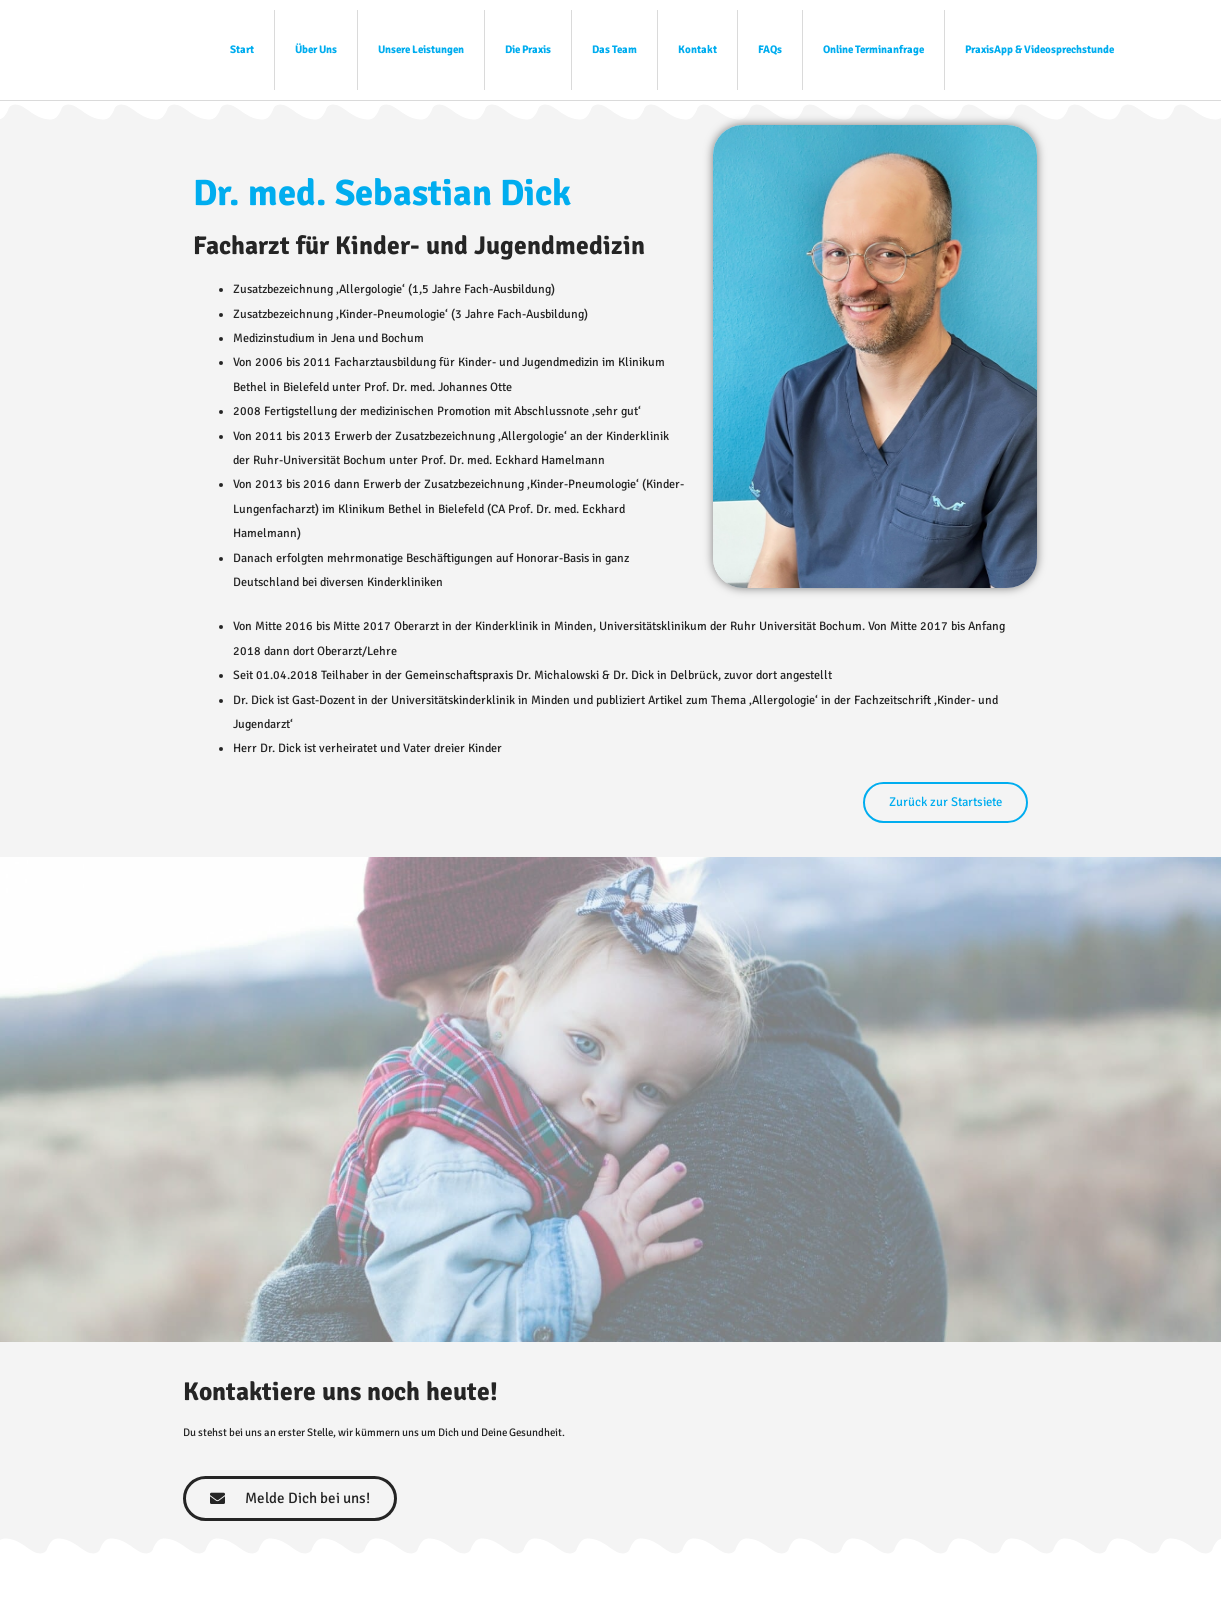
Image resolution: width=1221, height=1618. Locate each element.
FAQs (770, 49)
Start (242, 49)
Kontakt (697, 49)
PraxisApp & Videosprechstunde (1039, 49)
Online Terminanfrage (873, 49)
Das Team (614, 49)
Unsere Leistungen (421, 49)
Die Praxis (528, 49)
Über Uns (316, 49)
